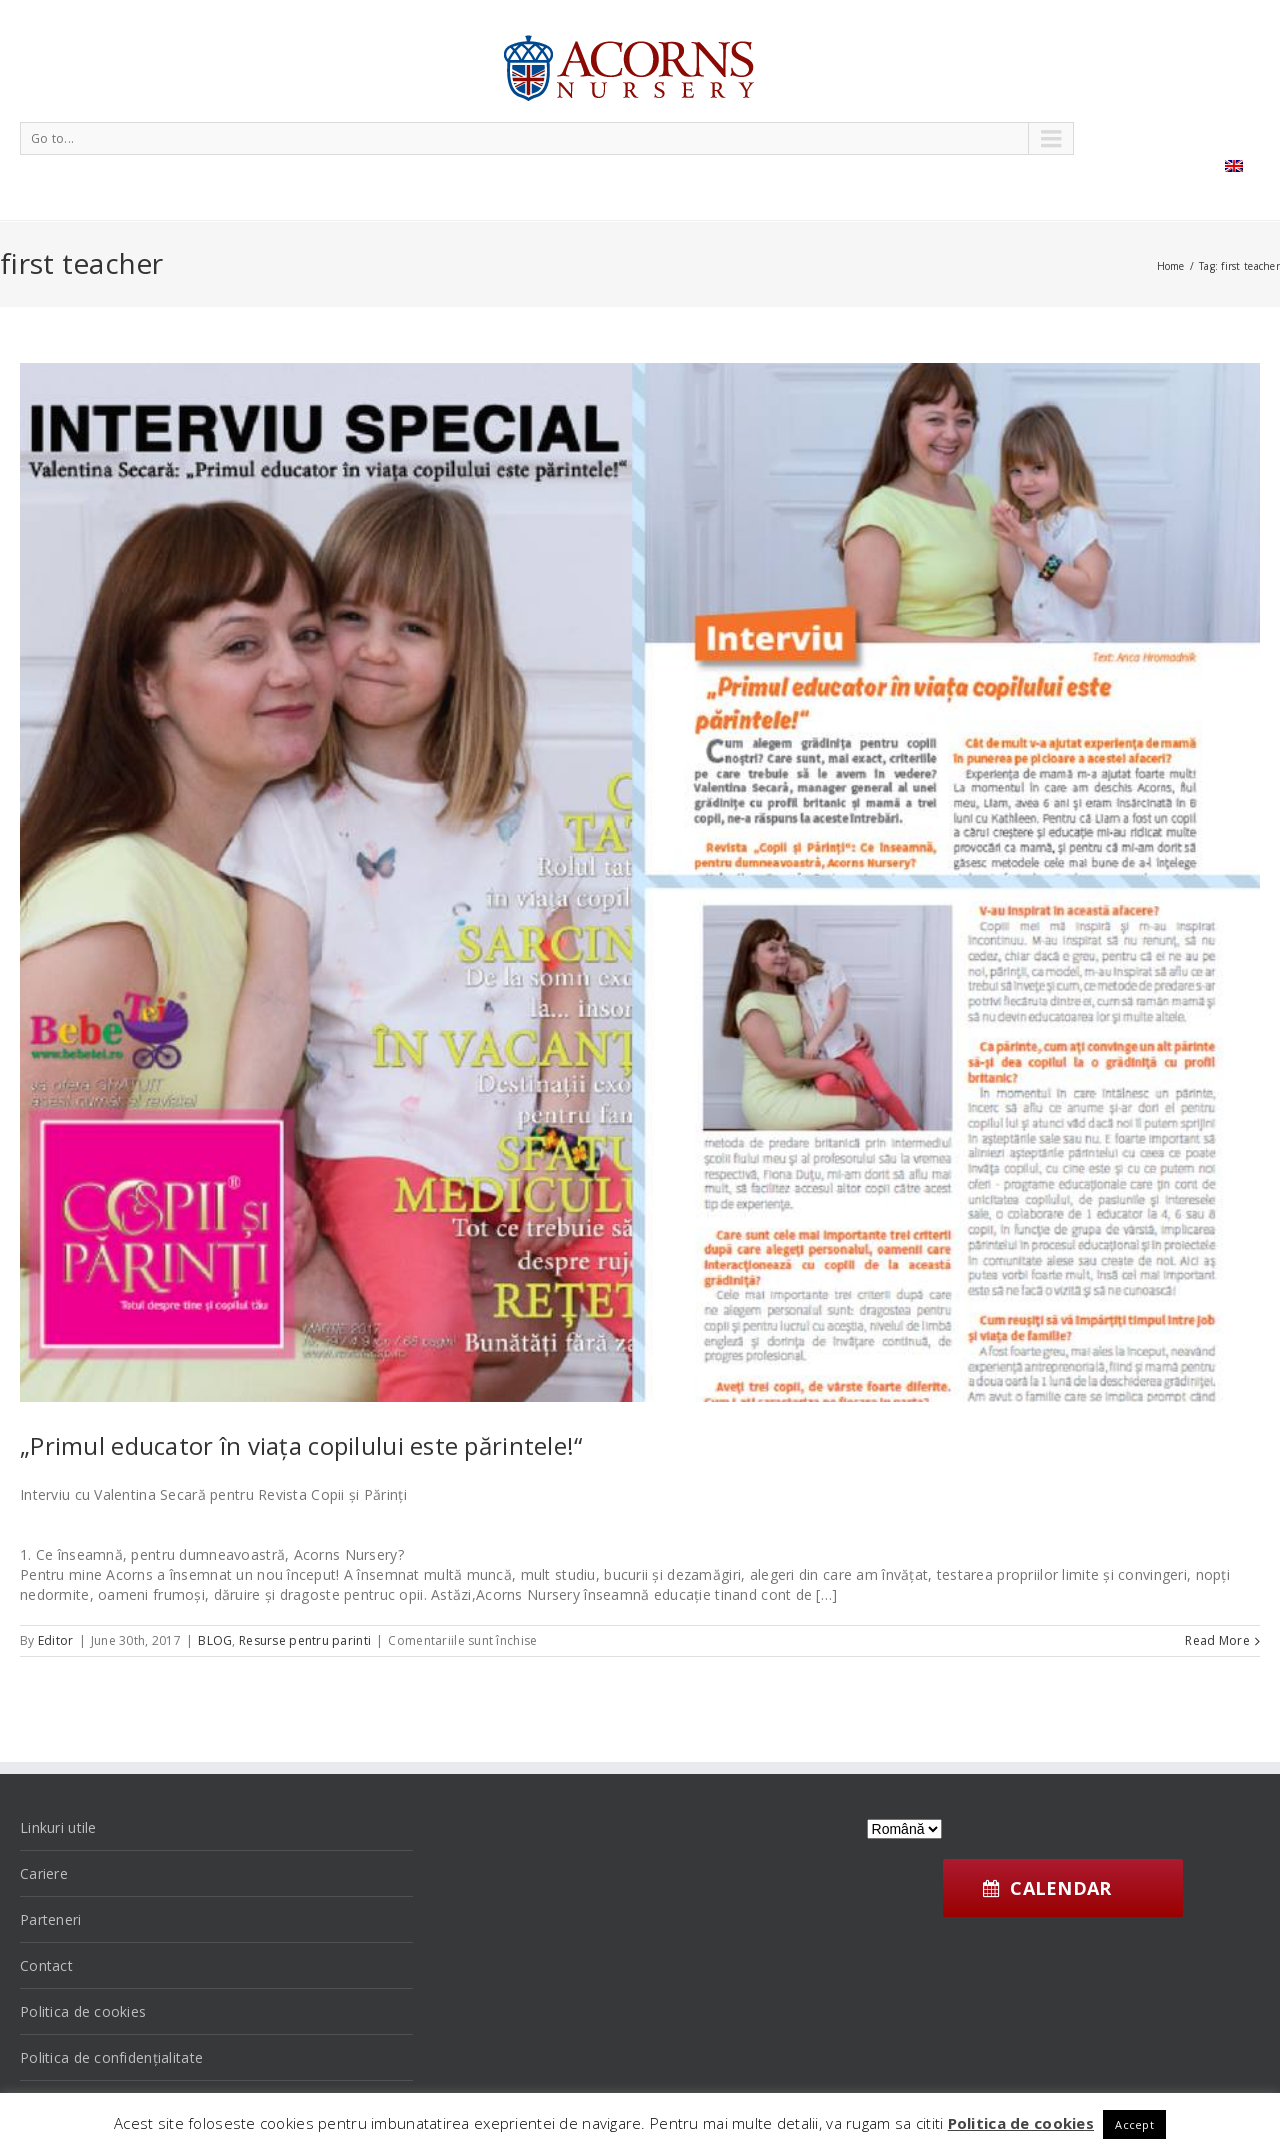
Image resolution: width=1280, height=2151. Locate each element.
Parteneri (51, 1919)
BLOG (215, 1640)
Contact (46, 1965)
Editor (56, 1640)
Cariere (44, 1873)
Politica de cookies (83, 2011)
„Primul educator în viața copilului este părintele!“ (301, 1445)
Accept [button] (1134, 2124)
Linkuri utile (58, 1827)
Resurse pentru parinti (305, 1640)
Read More (1217, 1640)
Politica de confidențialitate (111, 2057)
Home (1171, 266)
